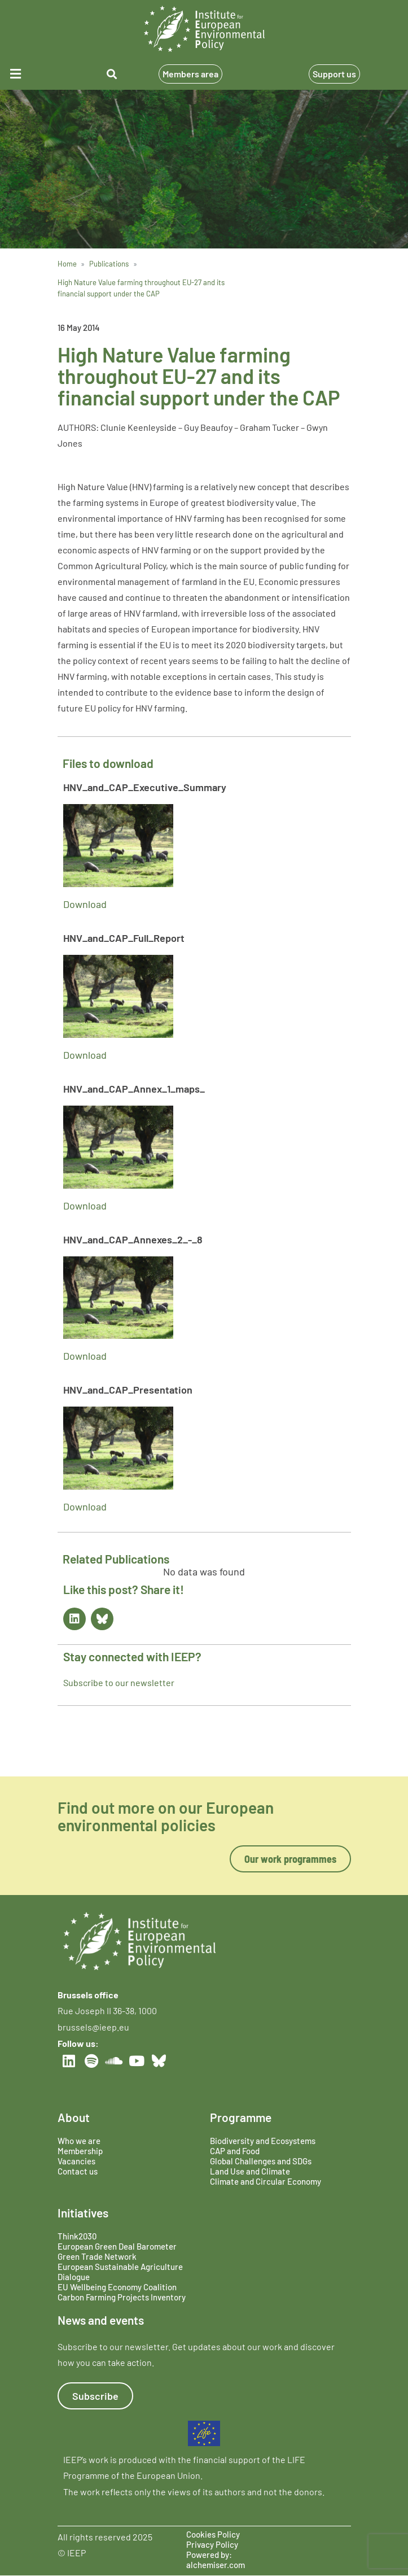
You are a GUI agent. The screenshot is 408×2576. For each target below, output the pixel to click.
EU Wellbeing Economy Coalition (117, 2287)
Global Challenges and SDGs (261, 2161)
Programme (240, 2117)
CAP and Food (235, 2151)
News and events (101, 2320)
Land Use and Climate (250, 2171)
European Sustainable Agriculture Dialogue (120, 2271)
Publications (109, 263)
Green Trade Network (97, 2256)
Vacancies (76, 2161)
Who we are (79, 2141)
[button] (33, 73)
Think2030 (77, 2236)
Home (67, 263)
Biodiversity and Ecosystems (262, 2141)
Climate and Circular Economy (265, 2181)
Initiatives (83, 2213)
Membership (80, 2151)
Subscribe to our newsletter (118, 1682)
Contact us (78, 2171)
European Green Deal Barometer (117, 2246)
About (74, 2117)
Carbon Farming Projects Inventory (122, 2297)
